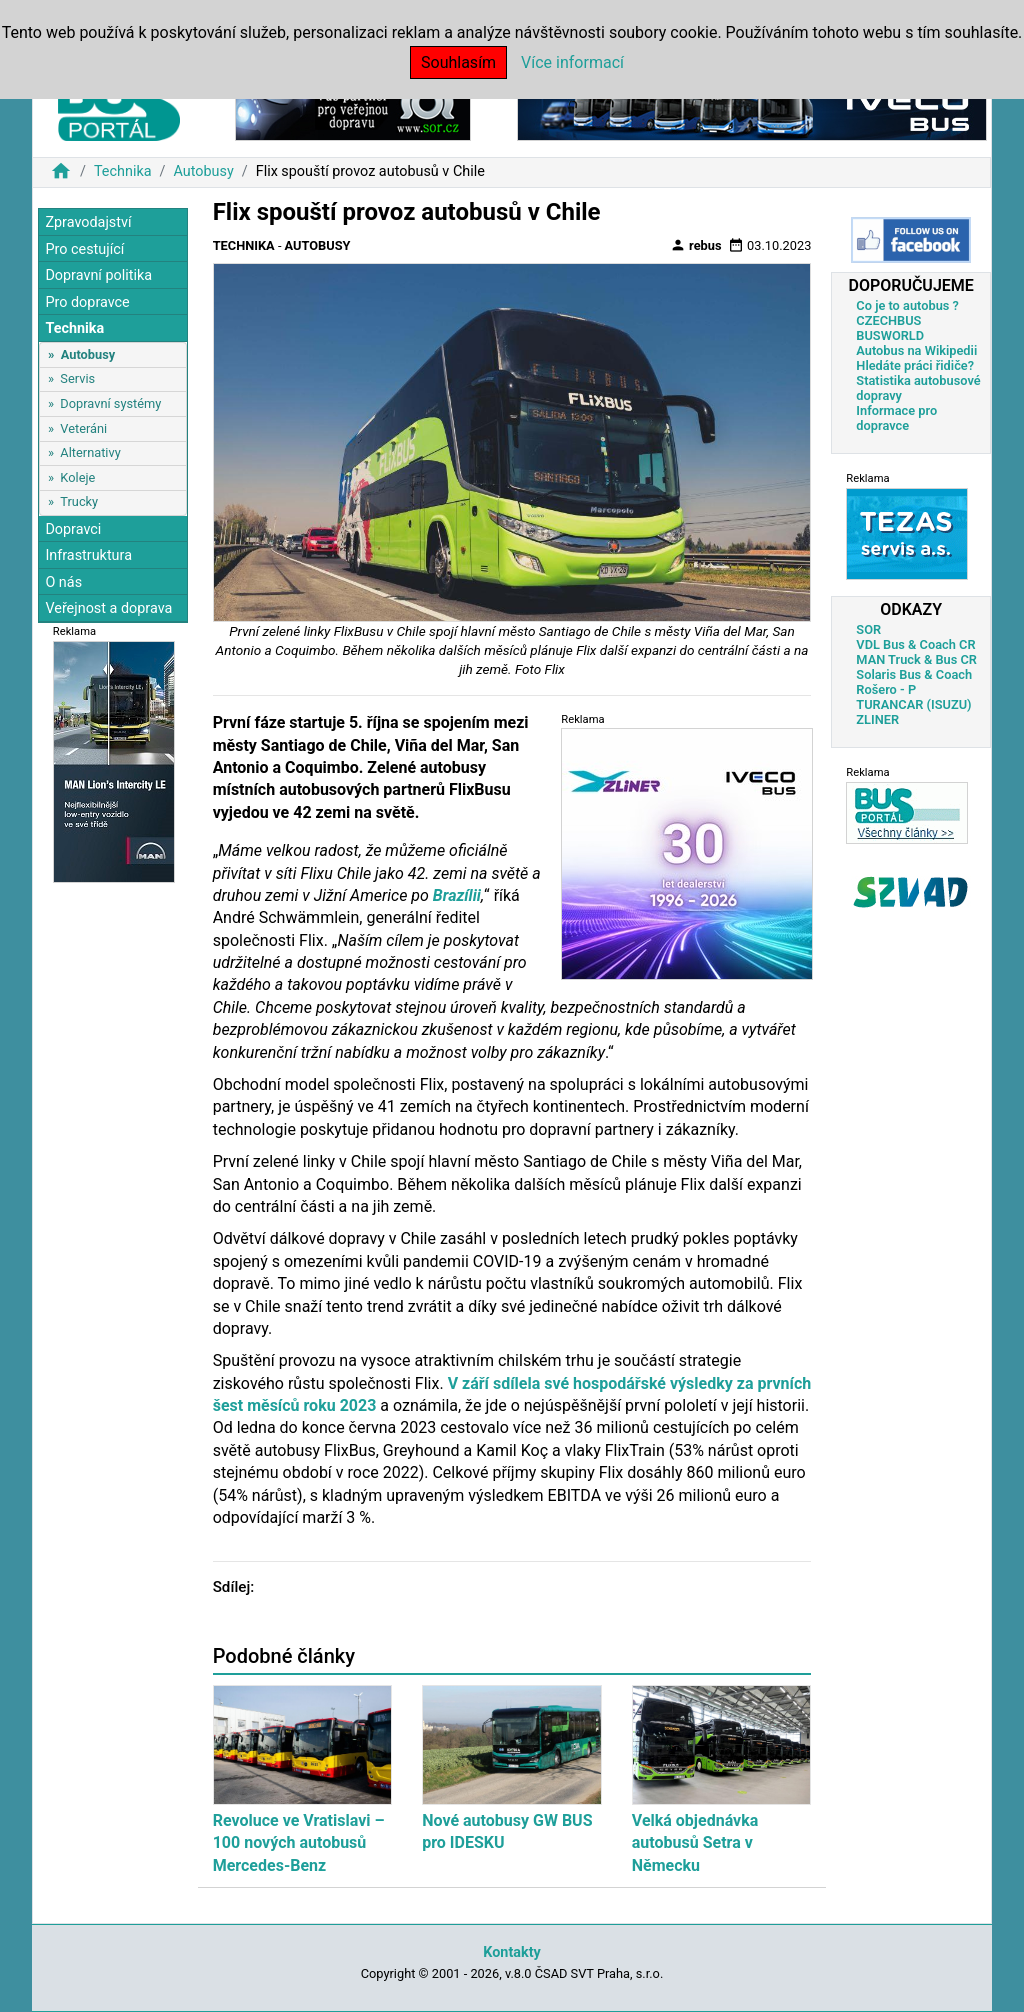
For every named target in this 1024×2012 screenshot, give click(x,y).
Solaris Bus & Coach (914, 674)
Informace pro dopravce (896, 418)
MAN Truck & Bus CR (916, 659)
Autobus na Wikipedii (916, 350)
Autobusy (203, 171)
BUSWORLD (890, 335)
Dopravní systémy (110, 403)
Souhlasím (458, 62)
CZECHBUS (888, 320)
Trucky (79, 501)
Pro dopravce (87, 302)
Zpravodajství (88, 222)
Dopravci (73, 529)
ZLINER (877, 719)
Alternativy (90, 452)
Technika (123, 171)
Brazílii (457, 895)
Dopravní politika (98, 275)
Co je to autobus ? (907, 305)
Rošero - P (886, 689)
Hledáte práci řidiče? (915, 365)
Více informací (572, 62)
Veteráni (83, 428)
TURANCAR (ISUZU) (913, 704)
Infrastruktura (88, 555)
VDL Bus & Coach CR (915, 644)
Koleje (77, 477)
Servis (77, 378)
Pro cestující (84, 249)
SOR (868, 629)
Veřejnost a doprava (108, 608)
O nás (63, 582)
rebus (696, 245)
